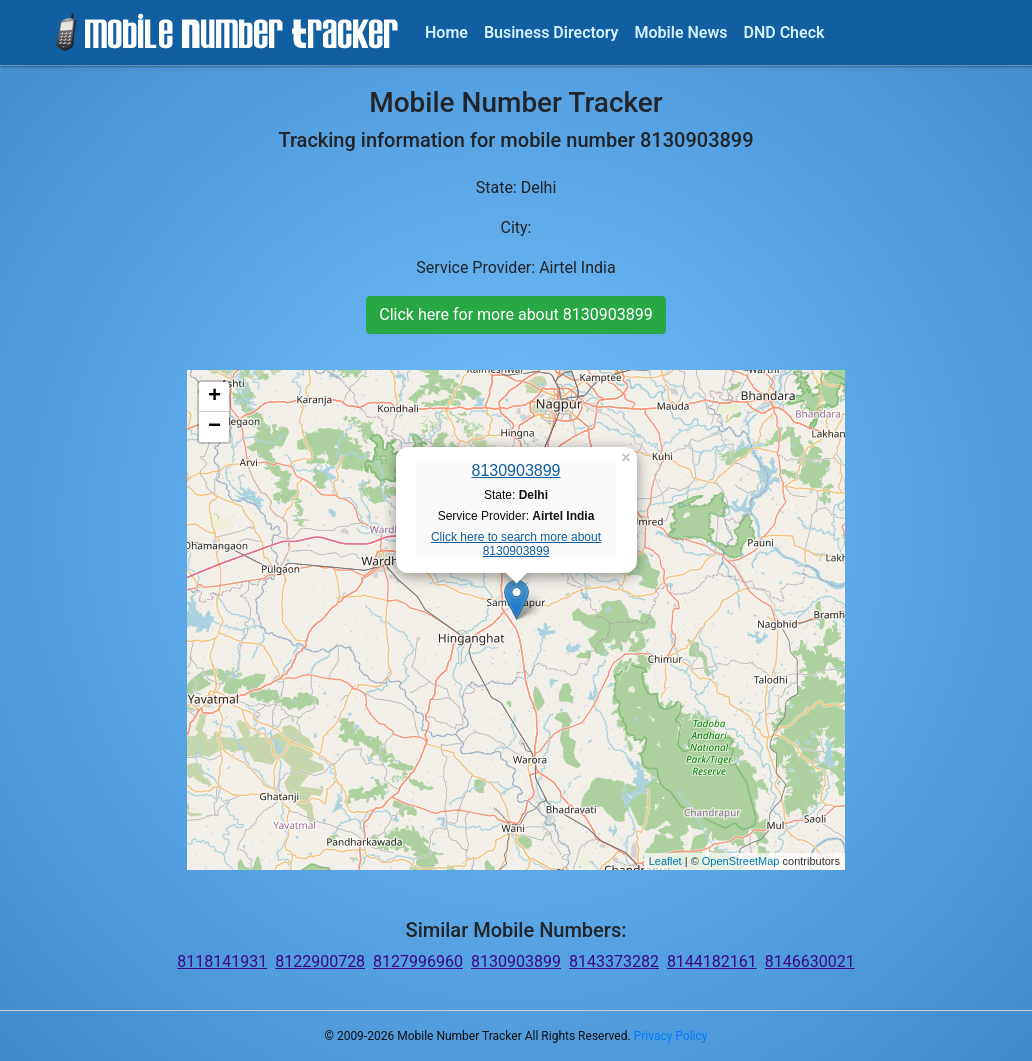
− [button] (214, 427)
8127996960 (418, 961)
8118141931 (222, 961)
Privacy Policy (671, 1036)
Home (446, 32)
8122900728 (320, 961)
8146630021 (810, 961)
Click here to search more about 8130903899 (516, 544)
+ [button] (214, 397)
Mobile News (681, 32)
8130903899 (516, 470)
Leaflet (665, 861)
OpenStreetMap (741, 861)
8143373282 (614, 961)
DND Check (783, 32)
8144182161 (712, 961)
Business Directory (551, 32)
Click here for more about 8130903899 (515, 314)
